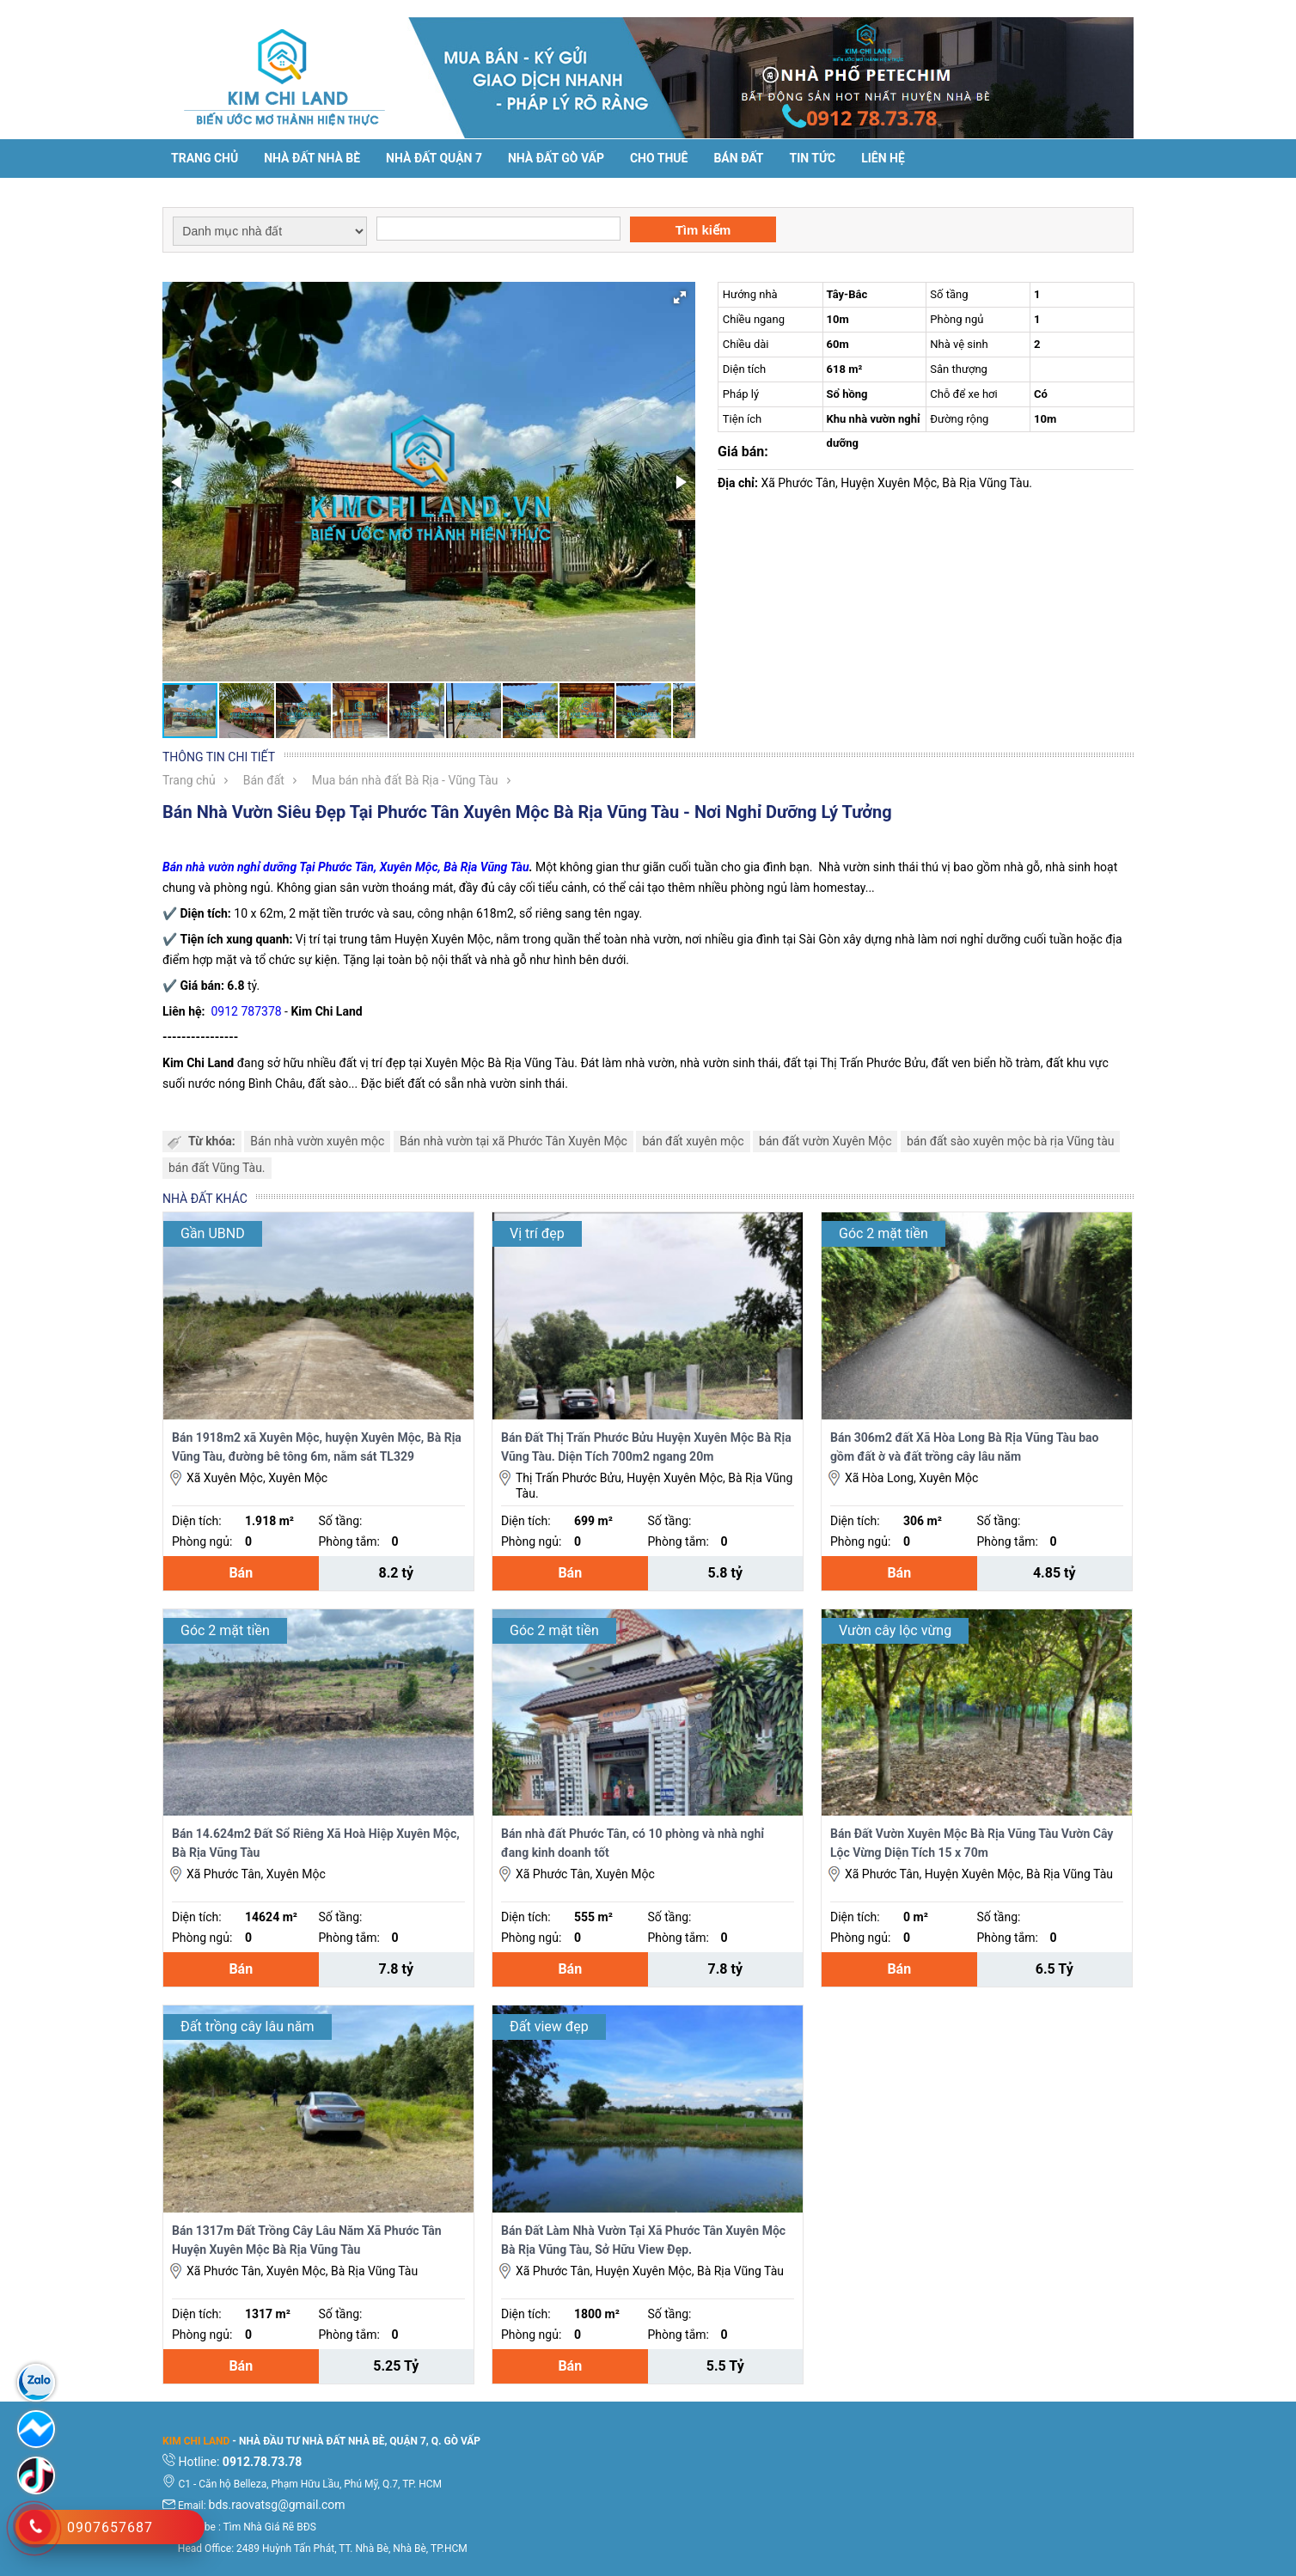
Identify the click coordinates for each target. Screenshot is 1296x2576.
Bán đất (738, 158)
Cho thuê (659, 158)
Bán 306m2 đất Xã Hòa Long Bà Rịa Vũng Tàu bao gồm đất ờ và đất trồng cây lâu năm (964, 1447)
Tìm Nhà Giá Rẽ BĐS (269, 2527)
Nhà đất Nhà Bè (312, 158)
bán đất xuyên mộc (692, 1141)
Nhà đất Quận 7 (434, 158)
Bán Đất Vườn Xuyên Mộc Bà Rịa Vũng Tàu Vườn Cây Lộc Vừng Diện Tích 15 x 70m (971, 1843)
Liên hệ (883, 158)
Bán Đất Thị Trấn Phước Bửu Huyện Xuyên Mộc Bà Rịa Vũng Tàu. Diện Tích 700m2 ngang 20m (646, 1447)
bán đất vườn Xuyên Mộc (825, 1141)
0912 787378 (246, 1011)
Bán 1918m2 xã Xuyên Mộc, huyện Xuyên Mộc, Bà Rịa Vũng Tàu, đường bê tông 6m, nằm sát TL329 (317, 1447)
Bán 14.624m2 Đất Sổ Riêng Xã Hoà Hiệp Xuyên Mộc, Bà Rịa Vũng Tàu (316, 1843)
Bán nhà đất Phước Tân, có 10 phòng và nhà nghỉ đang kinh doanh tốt (632, 1843)
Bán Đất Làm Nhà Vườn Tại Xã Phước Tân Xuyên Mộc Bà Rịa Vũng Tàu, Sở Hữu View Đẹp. (643, 2240)
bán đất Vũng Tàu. (217, 1168)
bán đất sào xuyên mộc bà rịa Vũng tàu (1011, 1141)
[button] (680, 297)
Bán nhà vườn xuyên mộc (317, 1141)
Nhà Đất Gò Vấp (556, 158)
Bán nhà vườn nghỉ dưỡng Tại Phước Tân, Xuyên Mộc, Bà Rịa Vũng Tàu (345, 867)
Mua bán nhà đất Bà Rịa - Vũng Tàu (405, 780)
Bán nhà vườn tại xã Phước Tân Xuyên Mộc (513, 1141)
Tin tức (813, 158)
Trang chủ (204, 158)
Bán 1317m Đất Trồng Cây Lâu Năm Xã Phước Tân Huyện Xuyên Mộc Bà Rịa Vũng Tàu (307, 2240)
